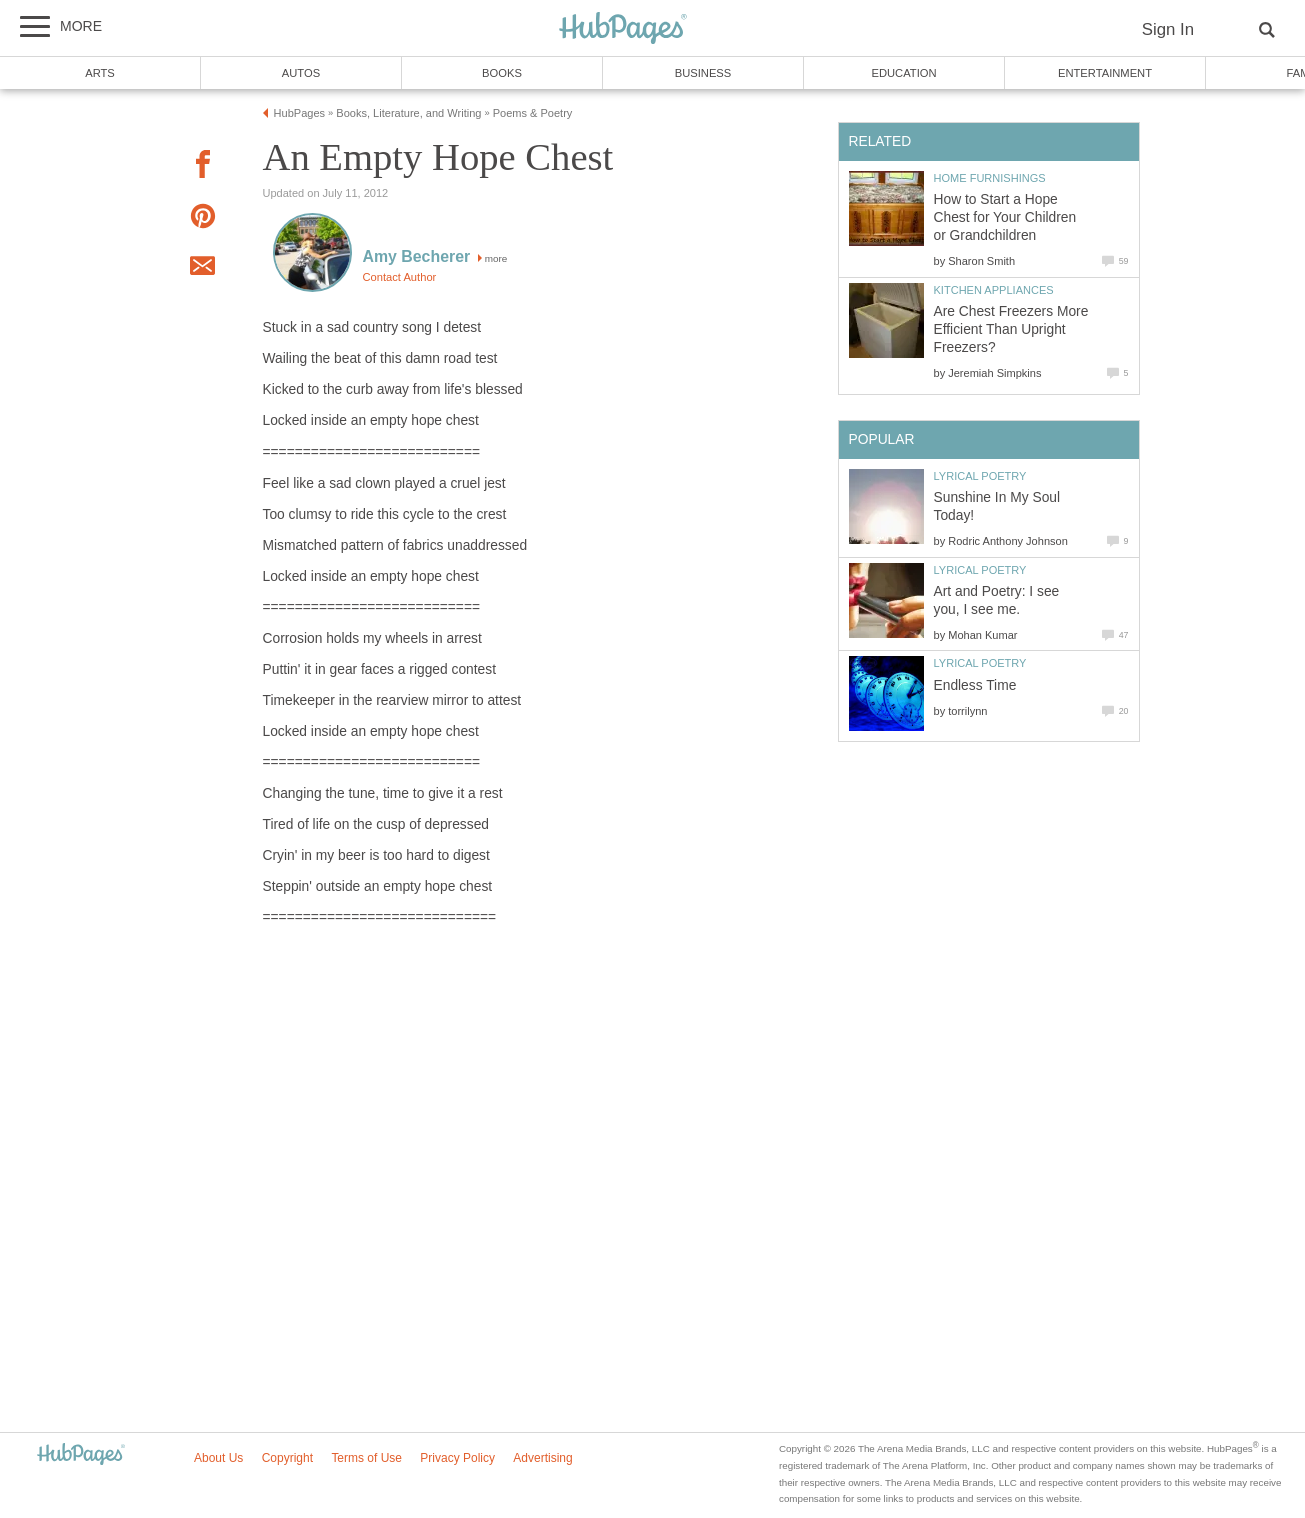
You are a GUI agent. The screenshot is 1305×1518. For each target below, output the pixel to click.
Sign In (1168, 29)
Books (502, 73)
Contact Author (400, 277)
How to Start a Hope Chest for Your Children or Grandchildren (1005, 217)
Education (903, 73)
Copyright (287, 1458)
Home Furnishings (990, 178)
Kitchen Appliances (994, 290)
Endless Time (975, 685)
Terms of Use (366, 1458)
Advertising (542, 1458)
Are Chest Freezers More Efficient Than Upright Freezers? (1011, 329)
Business (703, 73)
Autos (301, 73)
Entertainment (1105, 73)
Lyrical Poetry (980, 476)
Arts (100, 73)
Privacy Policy (457, 1458)
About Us (218, 1458)
